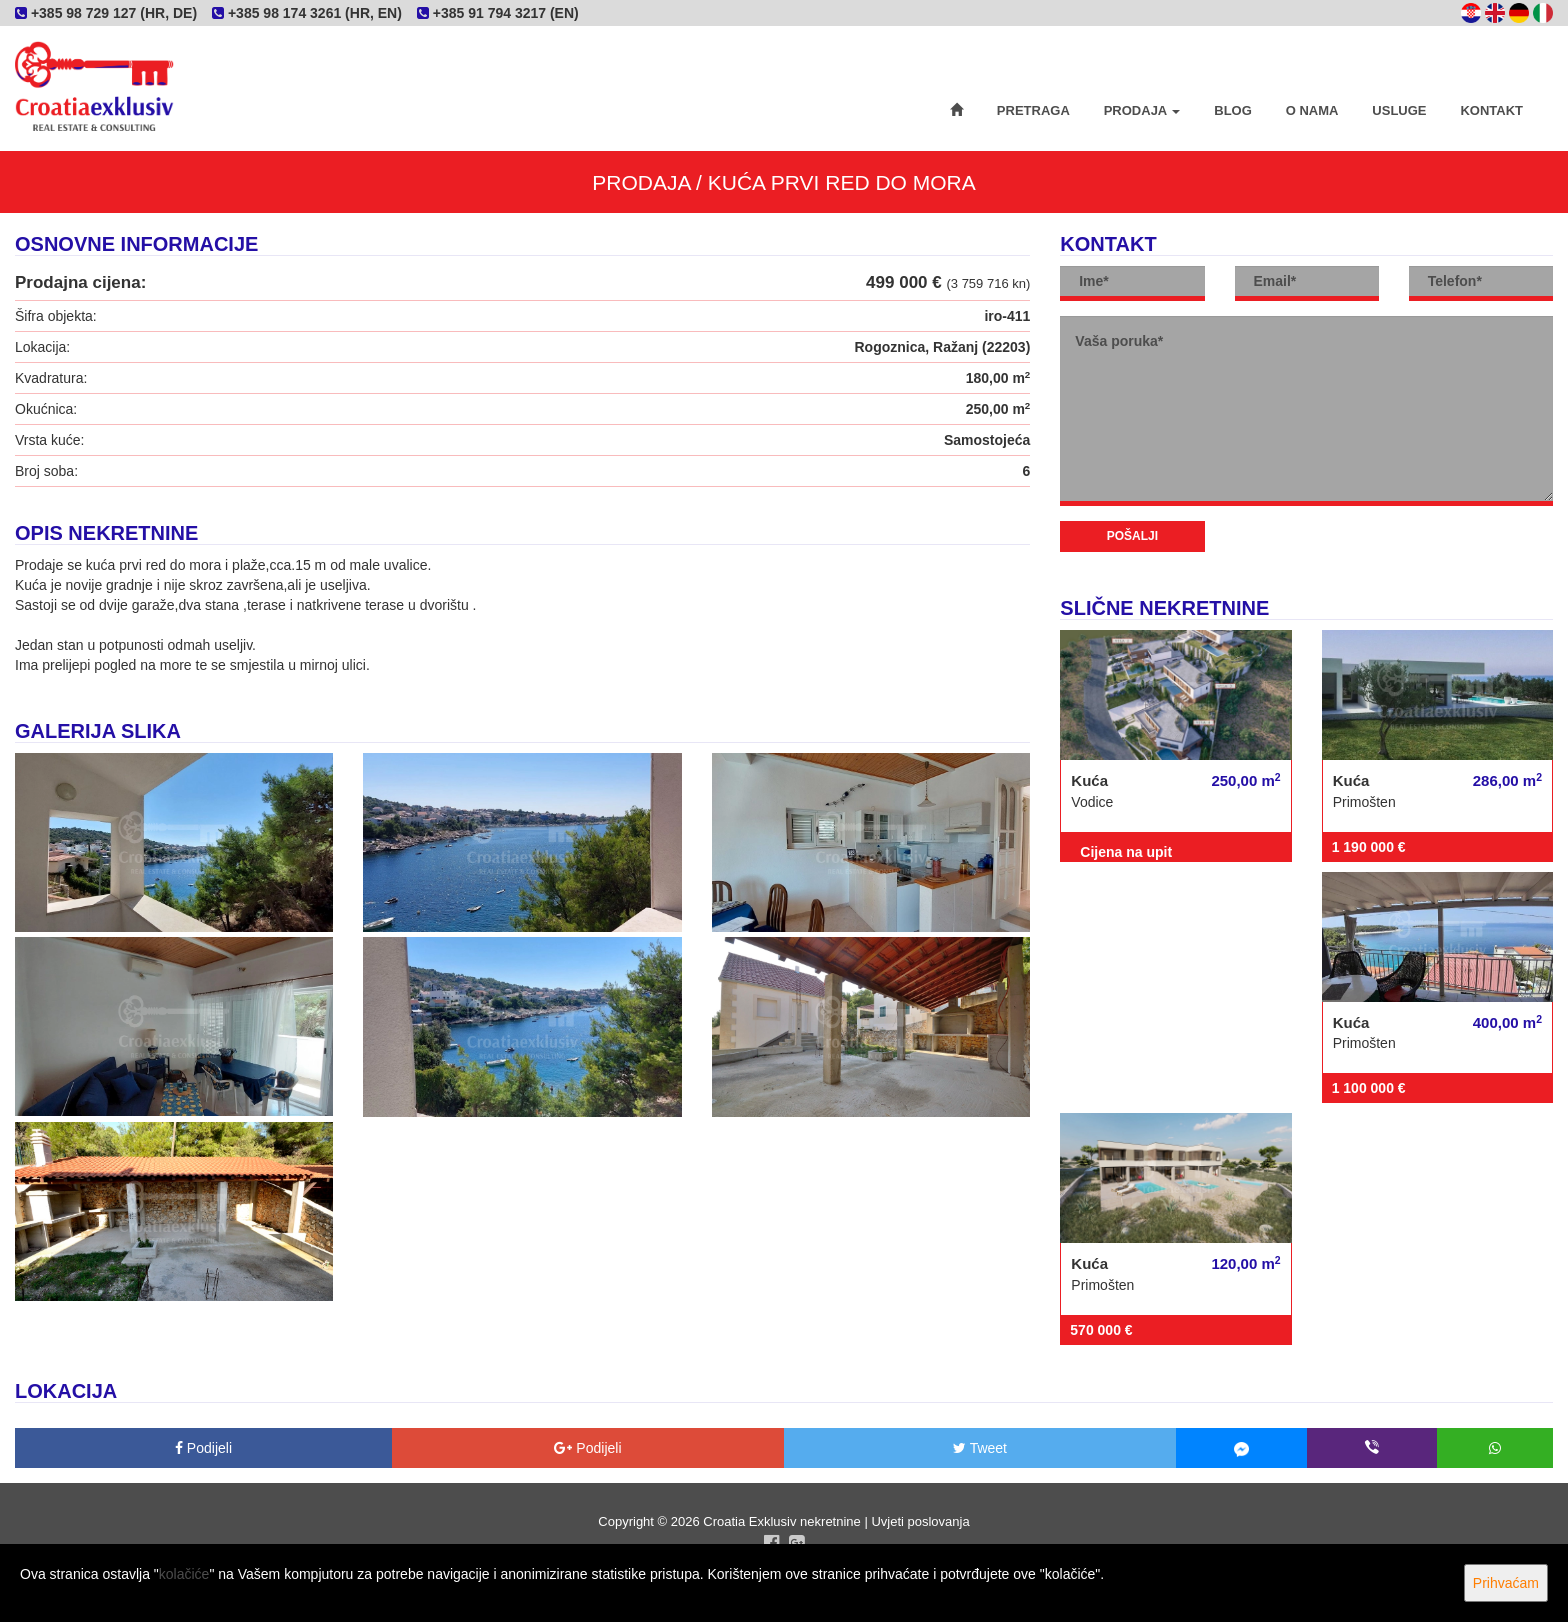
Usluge (1399, 110)
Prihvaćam (1506, 1583)
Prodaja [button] (1142, 110)
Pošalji (1132, 536)
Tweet (980, 1448)
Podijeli (203, 1448)
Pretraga (1033, 110)
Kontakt (1491, 110)
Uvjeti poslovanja (920, 1521)
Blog (1233, 110)
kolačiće (184, 1574)
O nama (1312, 110)
